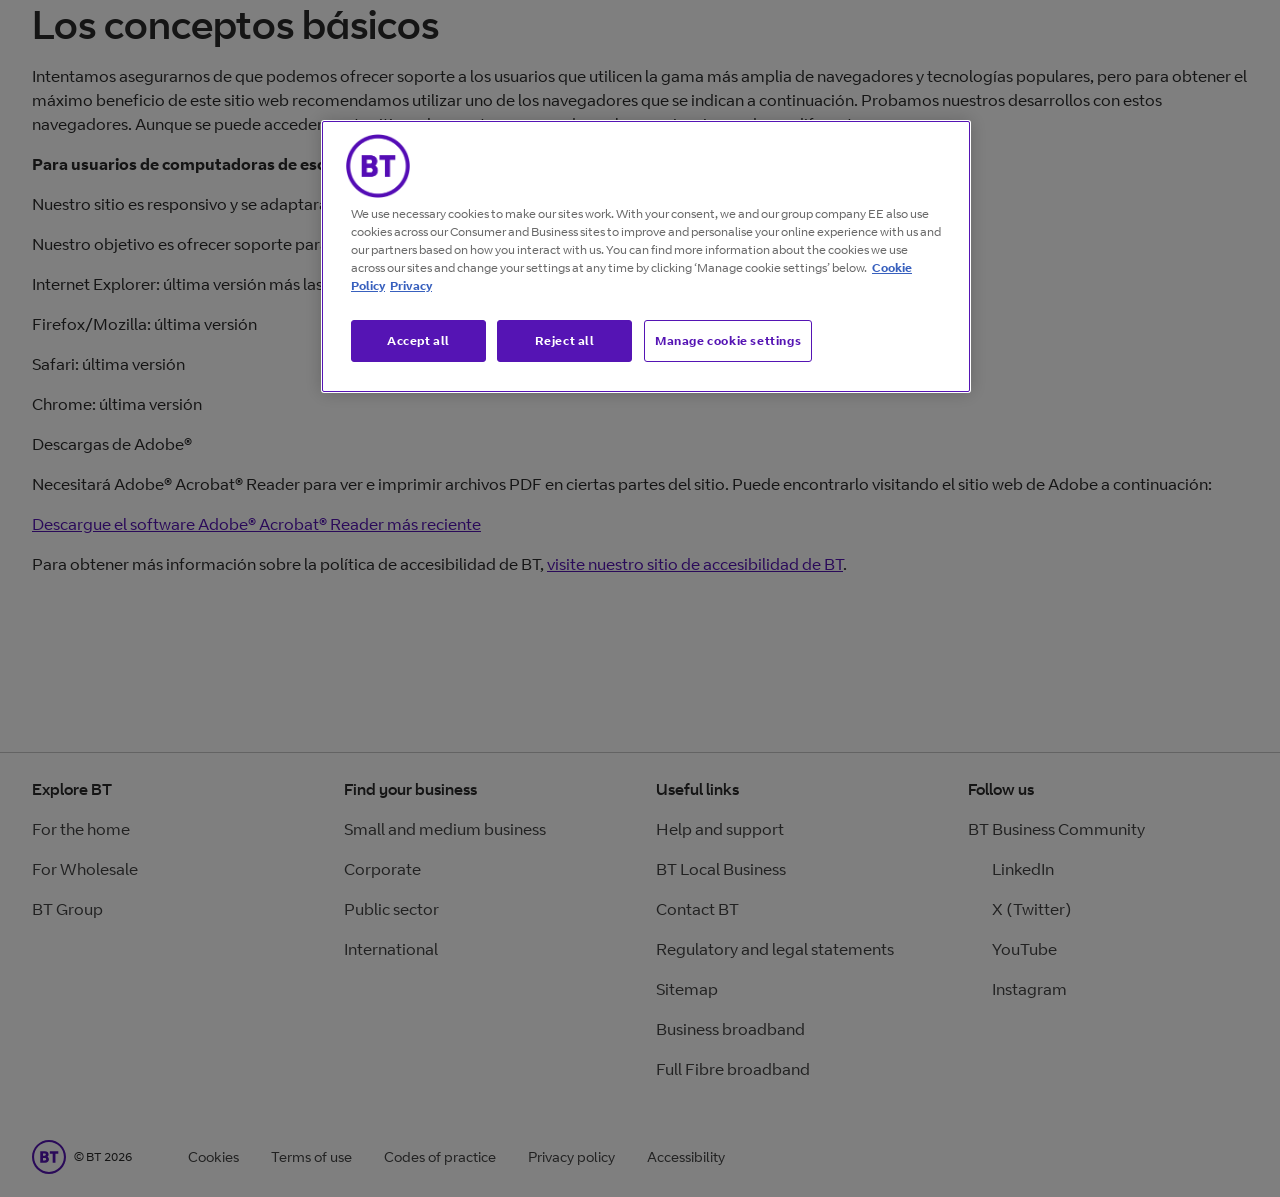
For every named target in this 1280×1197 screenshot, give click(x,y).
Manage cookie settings (728, 340)
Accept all (418, 340)
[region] (646, 257)
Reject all (565, 340)
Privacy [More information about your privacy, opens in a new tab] (411, 285)
